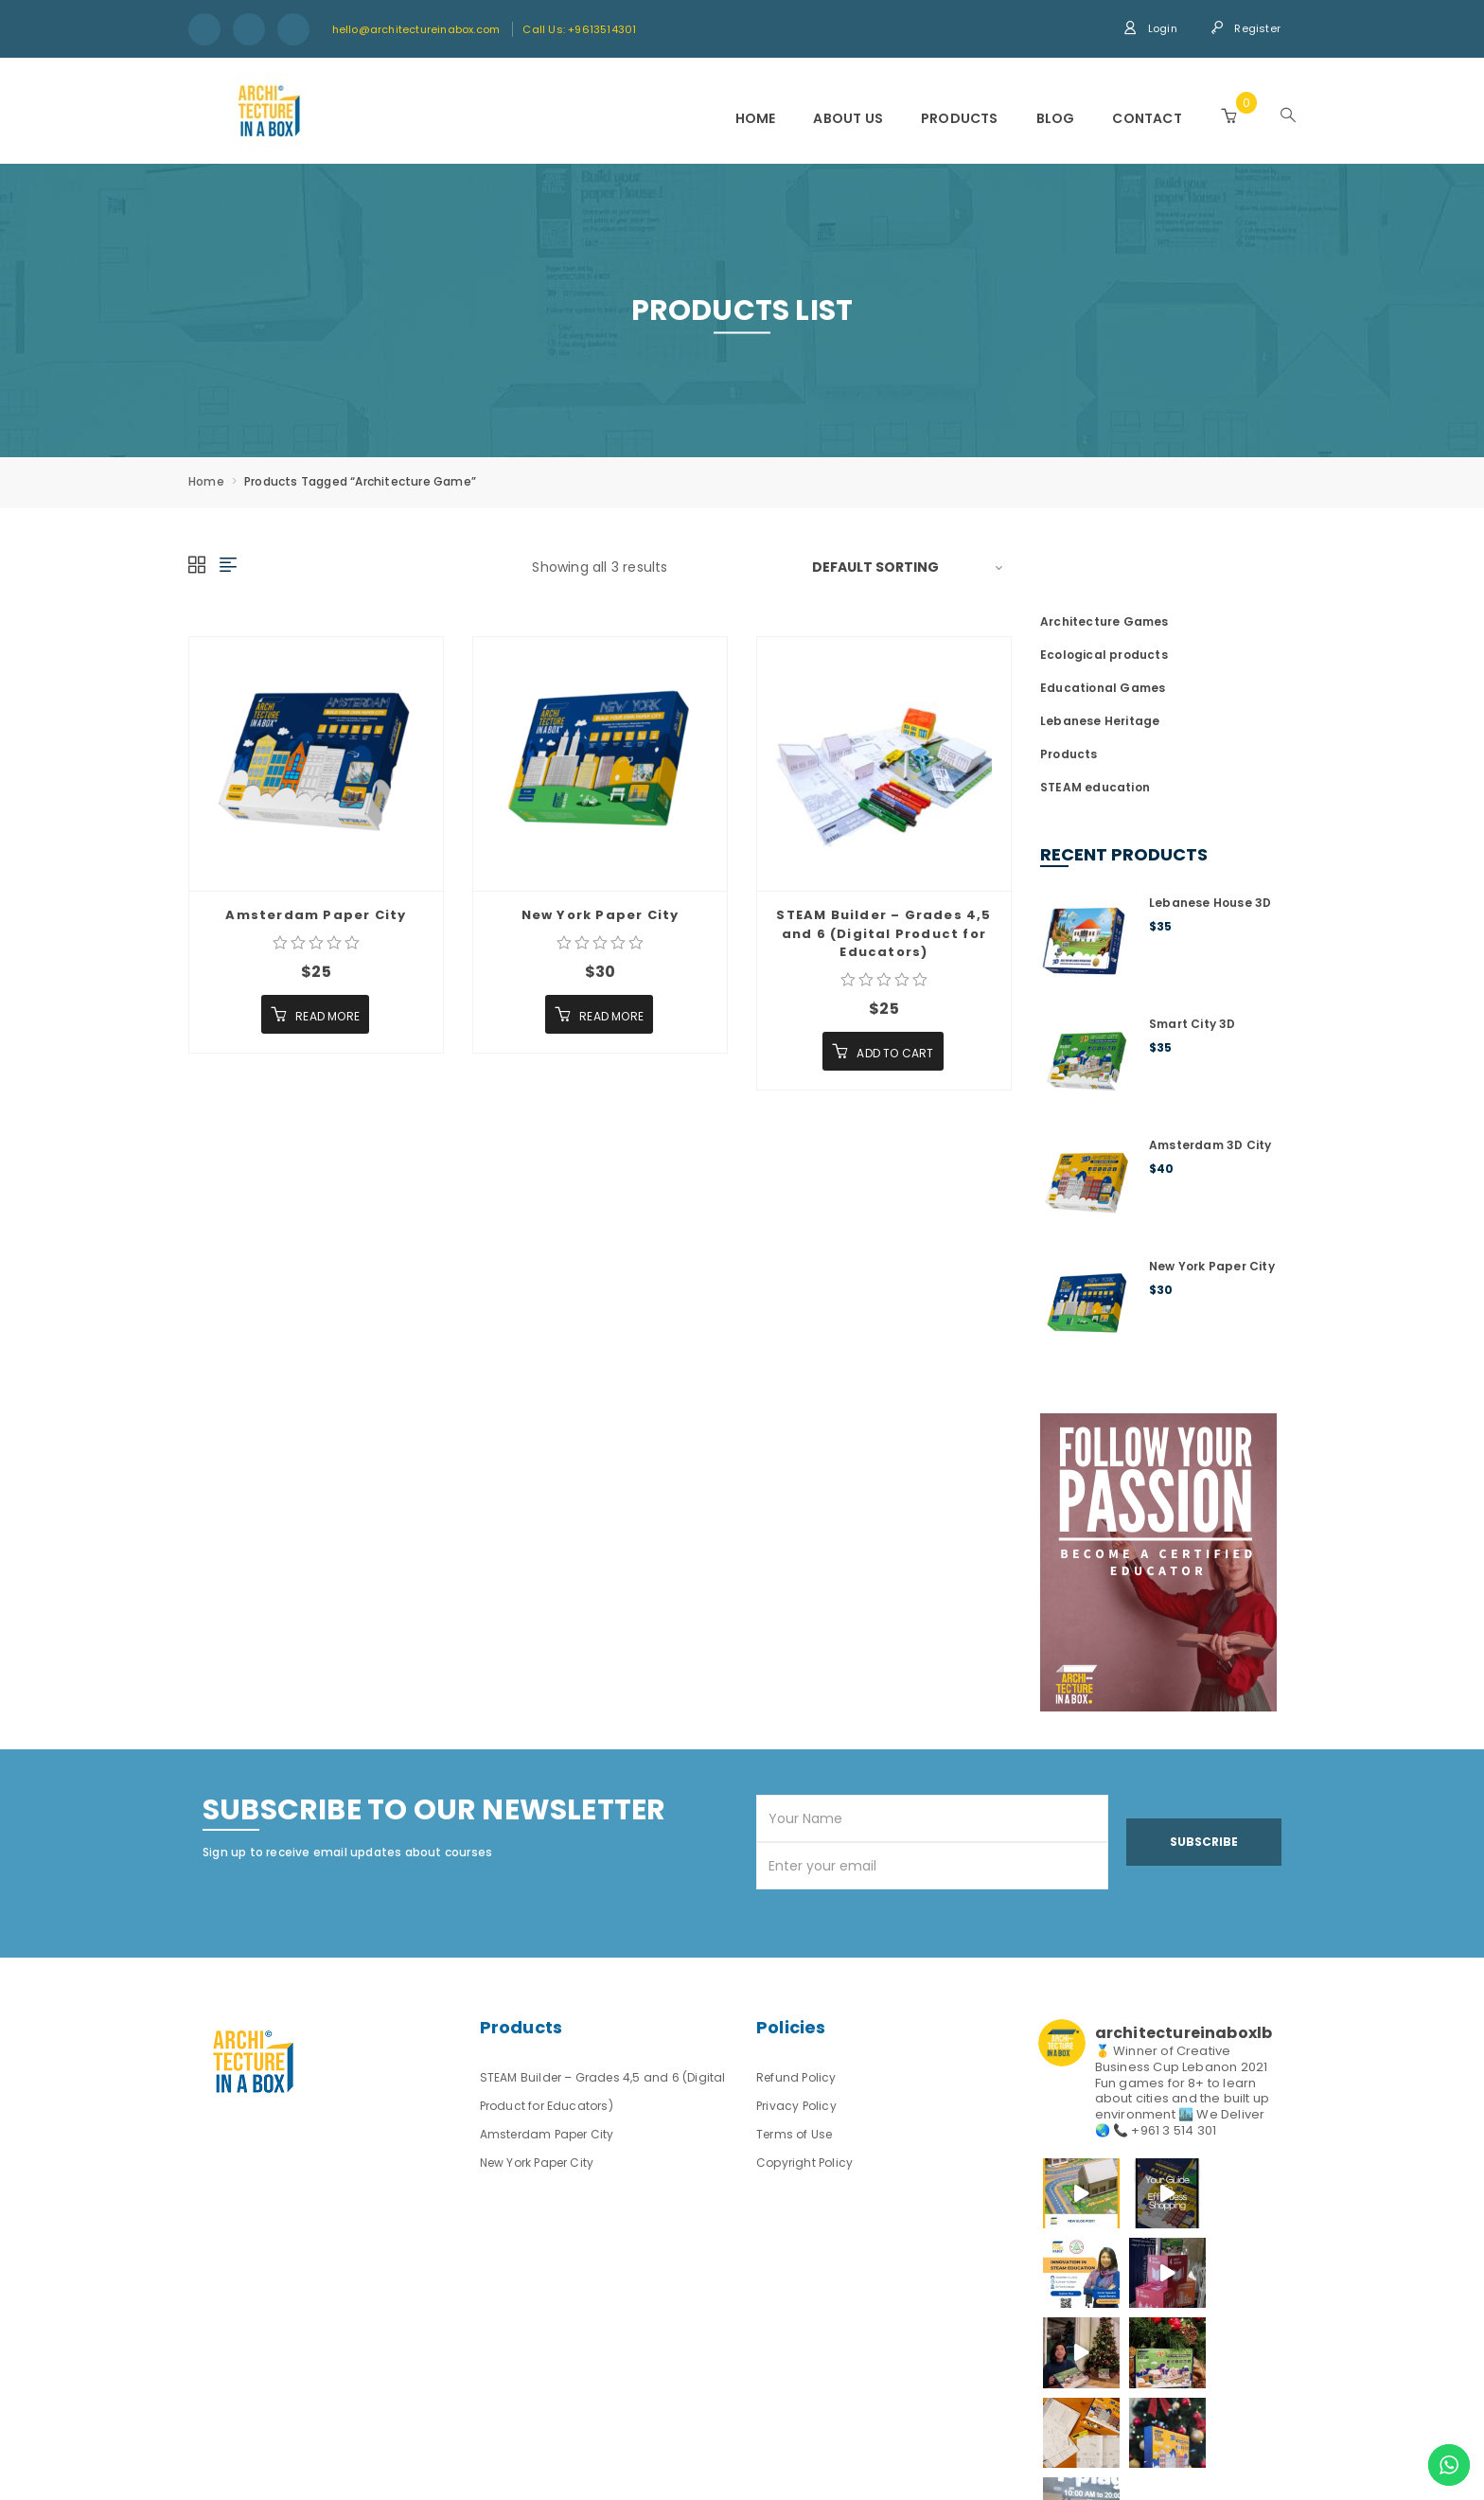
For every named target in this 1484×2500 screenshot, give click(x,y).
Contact (1146, 118)
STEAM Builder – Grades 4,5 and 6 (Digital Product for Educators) (883, 933)
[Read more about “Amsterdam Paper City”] (315, 1014)
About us (848, 118)
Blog (1055, 118)
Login (1149, 28)
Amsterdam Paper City (315, 915)
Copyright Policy (804, 2162)
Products (959, 118)
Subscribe (1204, 1842)
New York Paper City (600, 915)
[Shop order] (912, 567)
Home (755, 118)
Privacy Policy (796, 2106)
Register (1245, 28)
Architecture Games (1104, 621)
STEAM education (1095, 787)
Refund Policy (796, 2077)
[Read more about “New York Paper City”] (599, 1014)
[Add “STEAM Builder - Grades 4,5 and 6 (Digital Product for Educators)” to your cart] (882, 1051)
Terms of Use (794, 2134)
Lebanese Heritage (1099, 721)
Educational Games (1102, 688)
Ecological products (1104, 655)
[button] (1228, 116)
